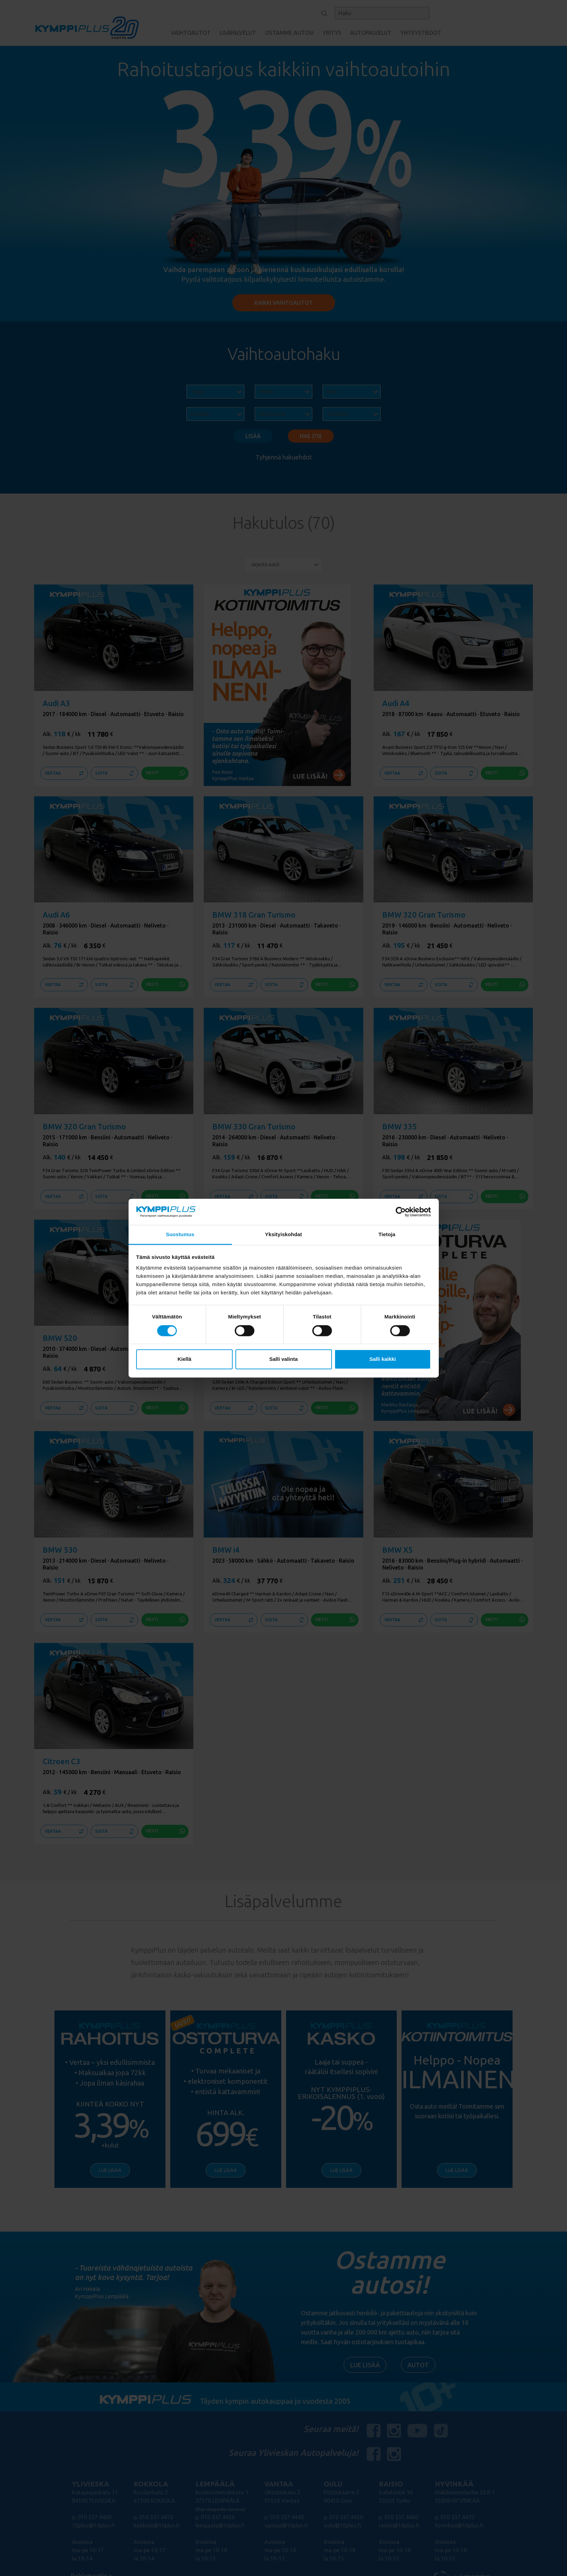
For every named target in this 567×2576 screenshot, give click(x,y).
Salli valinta (283, 1359)
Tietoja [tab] (386, 1235)
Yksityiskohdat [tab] (283, 1235)
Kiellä (184, 1359)
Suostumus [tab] (180, 1235)
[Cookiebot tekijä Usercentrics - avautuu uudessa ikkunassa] (401, 1212)
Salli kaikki (382, 1359)
